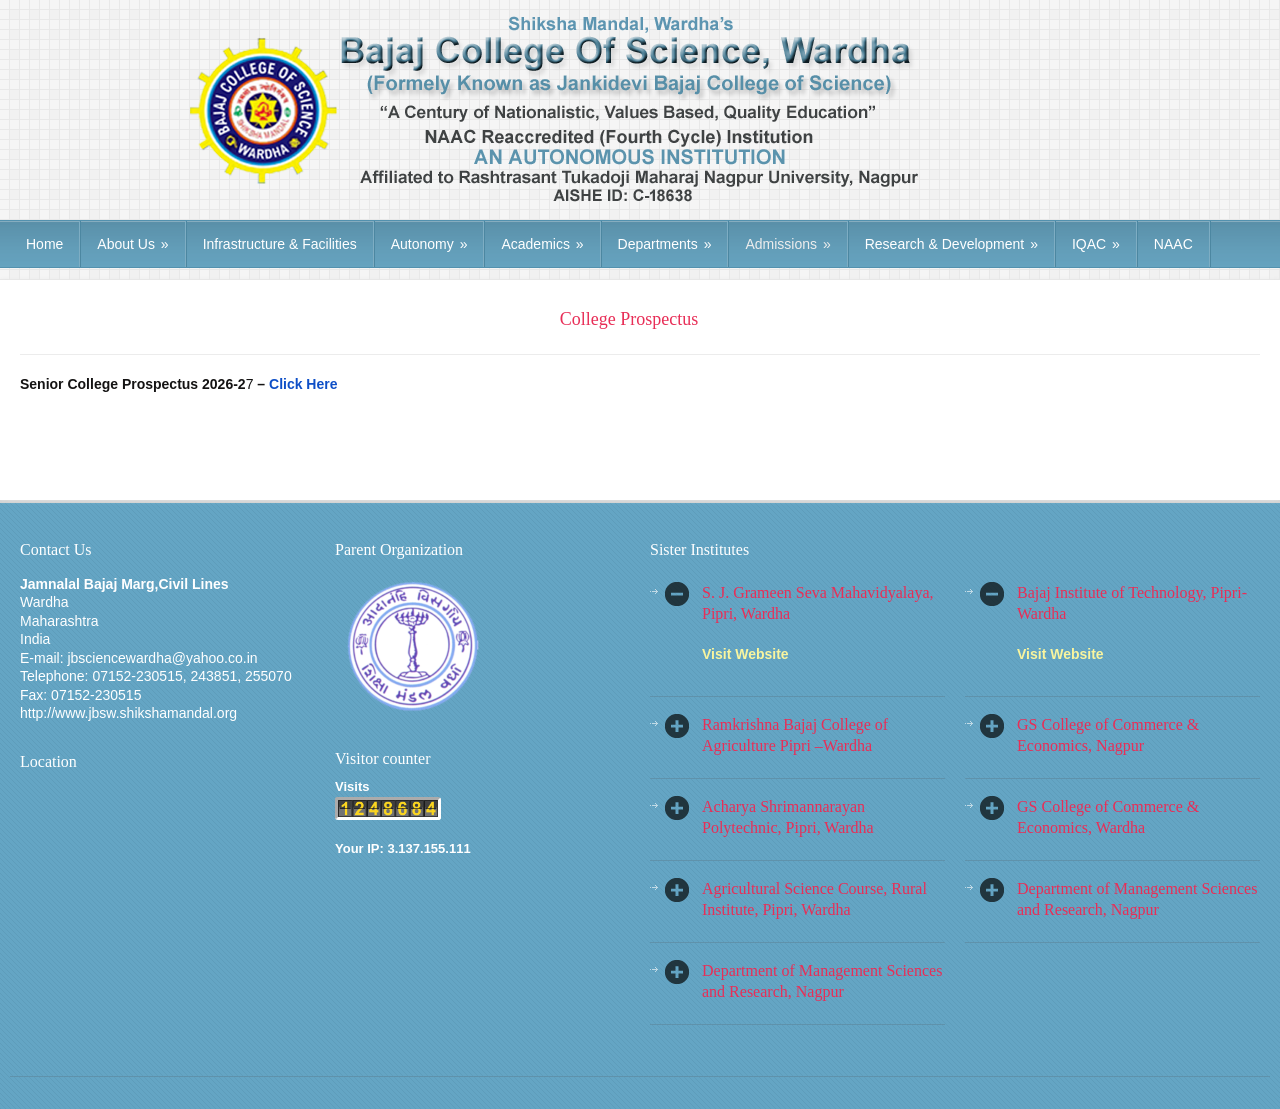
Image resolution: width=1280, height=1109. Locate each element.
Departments (665, 244)
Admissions (787, 244)
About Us (132, 244)
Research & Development (951, 244)
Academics (542, 244)
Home (44, 244)
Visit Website (745, 654)
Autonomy (429, 244)
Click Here (303, 384)
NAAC (1173, 244)
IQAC (1096, 244)
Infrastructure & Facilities (280, 244)
